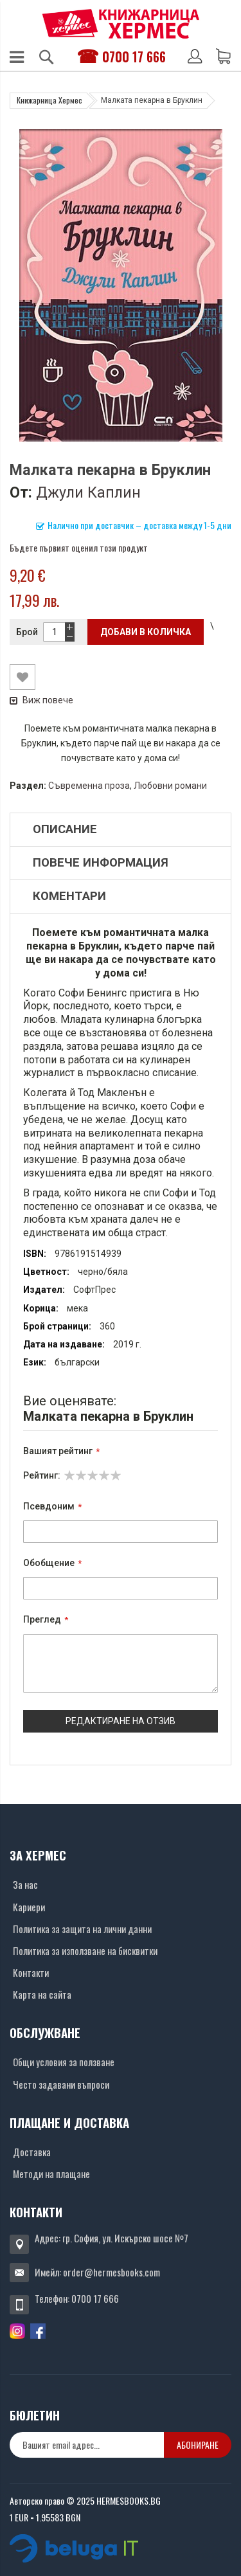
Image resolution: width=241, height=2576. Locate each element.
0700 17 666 (134, 56)
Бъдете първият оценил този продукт (79, 547)
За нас (25, 1884)
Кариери (29, 1907)
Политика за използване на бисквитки (85, 1950)
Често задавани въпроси (61, 2084)
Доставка (32, 2152)
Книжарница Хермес (49, 100)
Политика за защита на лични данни (82, 1929)
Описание (65, 829)
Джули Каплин (88, 492)
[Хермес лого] (120, 23)
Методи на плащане (51, 2173)
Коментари (69, 896)
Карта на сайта (42, 1994)
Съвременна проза (89, 785)
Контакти (31, 1972)
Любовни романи (170, 785)
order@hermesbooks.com (111, 2272)
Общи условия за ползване (63, 2062)
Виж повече (41, 700)
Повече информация (100, 863)
